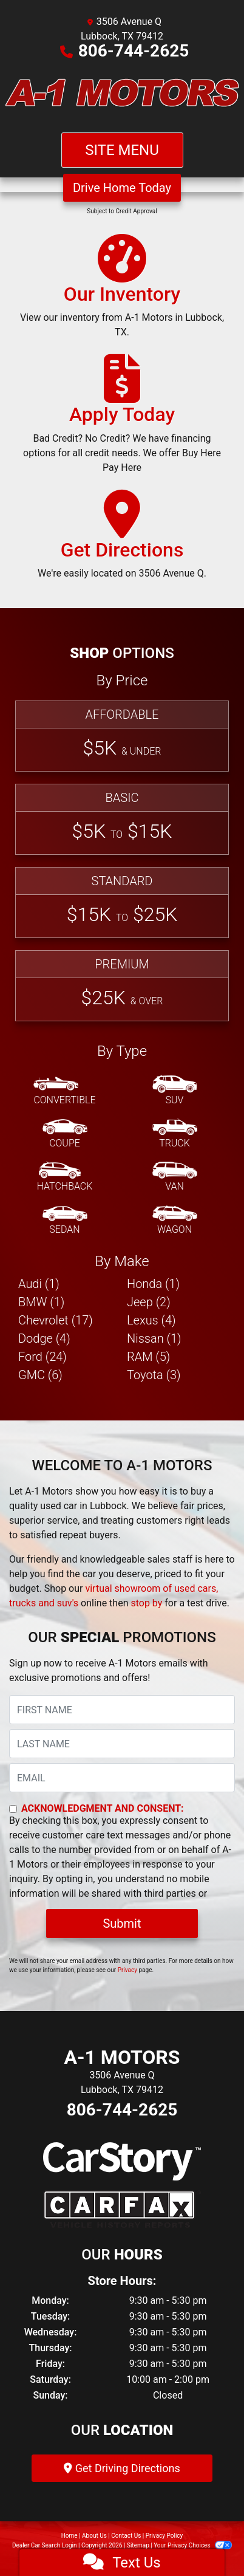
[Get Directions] (122, 540)
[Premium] (122, 985)
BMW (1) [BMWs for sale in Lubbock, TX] (41, 1302)
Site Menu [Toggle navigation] (122, 150)
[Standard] (122, 902)
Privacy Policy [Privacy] (164, 2535)
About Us (94, 2535)
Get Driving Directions (122, 2468)
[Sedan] (64, 1220)
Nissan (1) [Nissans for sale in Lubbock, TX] (154, 1338)
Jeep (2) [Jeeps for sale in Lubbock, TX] (149, 1302)
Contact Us (126, 2535)
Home (69, 2535)
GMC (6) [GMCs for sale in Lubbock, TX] (40, 1375)
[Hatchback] (65, 1177)
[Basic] (122, 819)
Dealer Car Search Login (44, 2545)
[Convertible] (64, 1091)
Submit (122, 1923)
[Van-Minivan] (174, 1177)
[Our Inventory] (122, 291)
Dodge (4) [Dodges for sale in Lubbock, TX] (44, 1338)
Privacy (127, 1970)
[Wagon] (174, 1220)
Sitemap (138, 2545)
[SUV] (174, 1091)
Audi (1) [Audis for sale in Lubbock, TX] (38, 1283)
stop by (146, 1603)
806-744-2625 (133, 51)
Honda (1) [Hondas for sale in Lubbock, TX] (153, 1283)
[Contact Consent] (13, 1809)
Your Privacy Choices (193, 2545)
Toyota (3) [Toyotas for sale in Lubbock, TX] (154, 1375)
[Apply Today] (122, 419)
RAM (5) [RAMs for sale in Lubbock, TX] (148, 1356)
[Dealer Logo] (122, 95)
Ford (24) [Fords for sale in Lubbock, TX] (42, 1356)
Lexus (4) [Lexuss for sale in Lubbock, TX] (151, 1320)
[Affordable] (122, 736)
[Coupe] (64, 1134)
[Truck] (174, 1134)
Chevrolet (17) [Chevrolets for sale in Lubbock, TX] (55, 1320)
